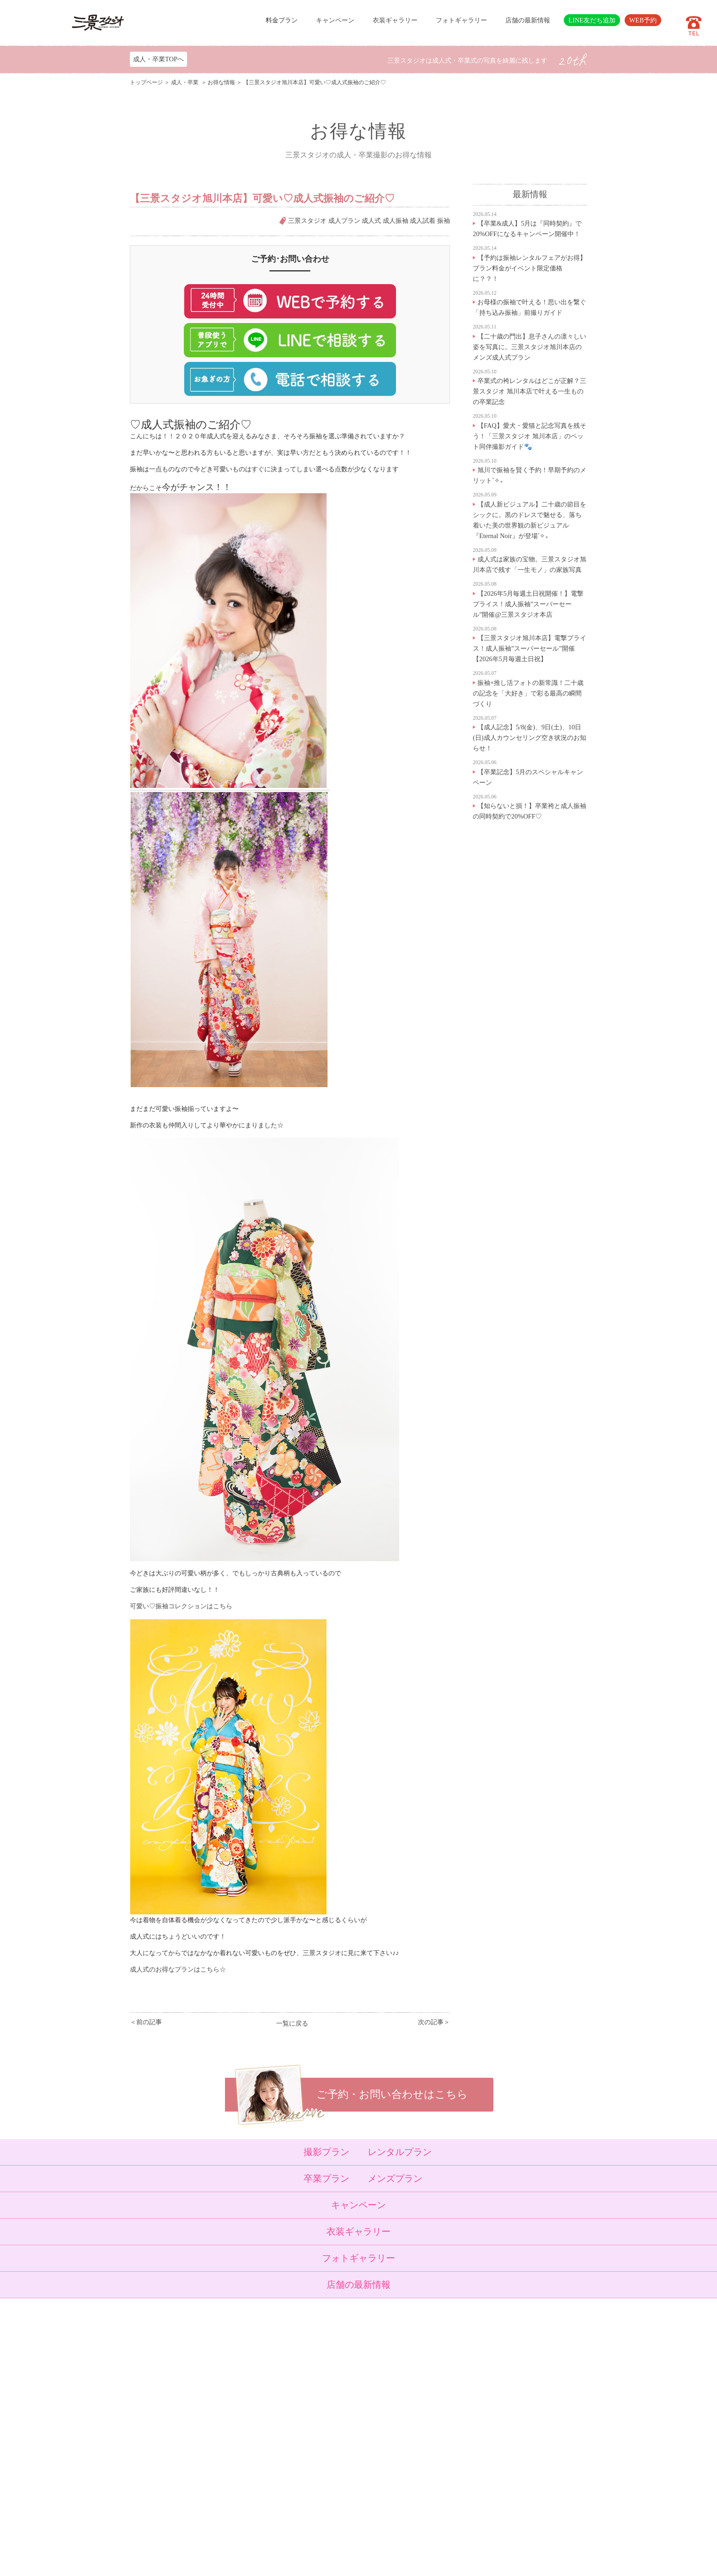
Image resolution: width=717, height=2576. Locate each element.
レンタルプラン (400, 2152)
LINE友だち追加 (591, 20)
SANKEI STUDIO (351, 2562)
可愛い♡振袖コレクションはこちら (181, 1606)
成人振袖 (395, 220)
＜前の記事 (146, 2022)
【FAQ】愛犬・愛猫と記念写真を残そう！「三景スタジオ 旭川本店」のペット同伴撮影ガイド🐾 (529, 436)
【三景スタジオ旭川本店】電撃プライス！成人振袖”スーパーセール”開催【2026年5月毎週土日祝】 (529, 648)
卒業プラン (326, 2178)
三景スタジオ (307, 220)
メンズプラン (395, 2178)
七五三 (244, 2385)
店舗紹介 (293, 2441)
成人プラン (344, 220)
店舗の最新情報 (527, 20)
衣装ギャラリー (395, 20)
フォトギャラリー (461, 20)
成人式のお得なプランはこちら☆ (178, 1969)
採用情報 (293, 2475)
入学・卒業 (250, 2396)
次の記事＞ (434, 2022)
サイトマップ (299, 2486)
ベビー (244, 2374)
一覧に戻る (292, 2023)
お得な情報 (221, 82)
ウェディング (253, 2419)
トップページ (146, 82)
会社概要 (293, 2463)
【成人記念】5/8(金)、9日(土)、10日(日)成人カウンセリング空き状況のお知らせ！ (529, 737)
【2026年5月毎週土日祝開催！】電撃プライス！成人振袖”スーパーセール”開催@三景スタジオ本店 (528, 604)
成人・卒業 (185, 82)
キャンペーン (335, 20)
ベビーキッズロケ (259, 2430)
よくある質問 (299, 2452)
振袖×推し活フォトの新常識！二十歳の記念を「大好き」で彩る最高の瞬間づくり (528, 693)
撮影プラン (326, 2152)
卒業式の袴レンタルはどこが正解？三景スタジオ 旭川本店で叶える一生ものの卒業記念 (529, 391)
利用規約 (293, 2497)
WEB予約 (643, 20)
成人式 (371, 220)
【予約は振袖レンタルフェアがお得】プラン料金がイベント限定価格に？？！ (529, 268)
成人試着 (422, 220)
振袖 (443, 220)
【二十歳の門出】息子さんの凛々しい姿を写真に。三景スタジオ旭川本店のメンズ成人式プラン (529, 347)
